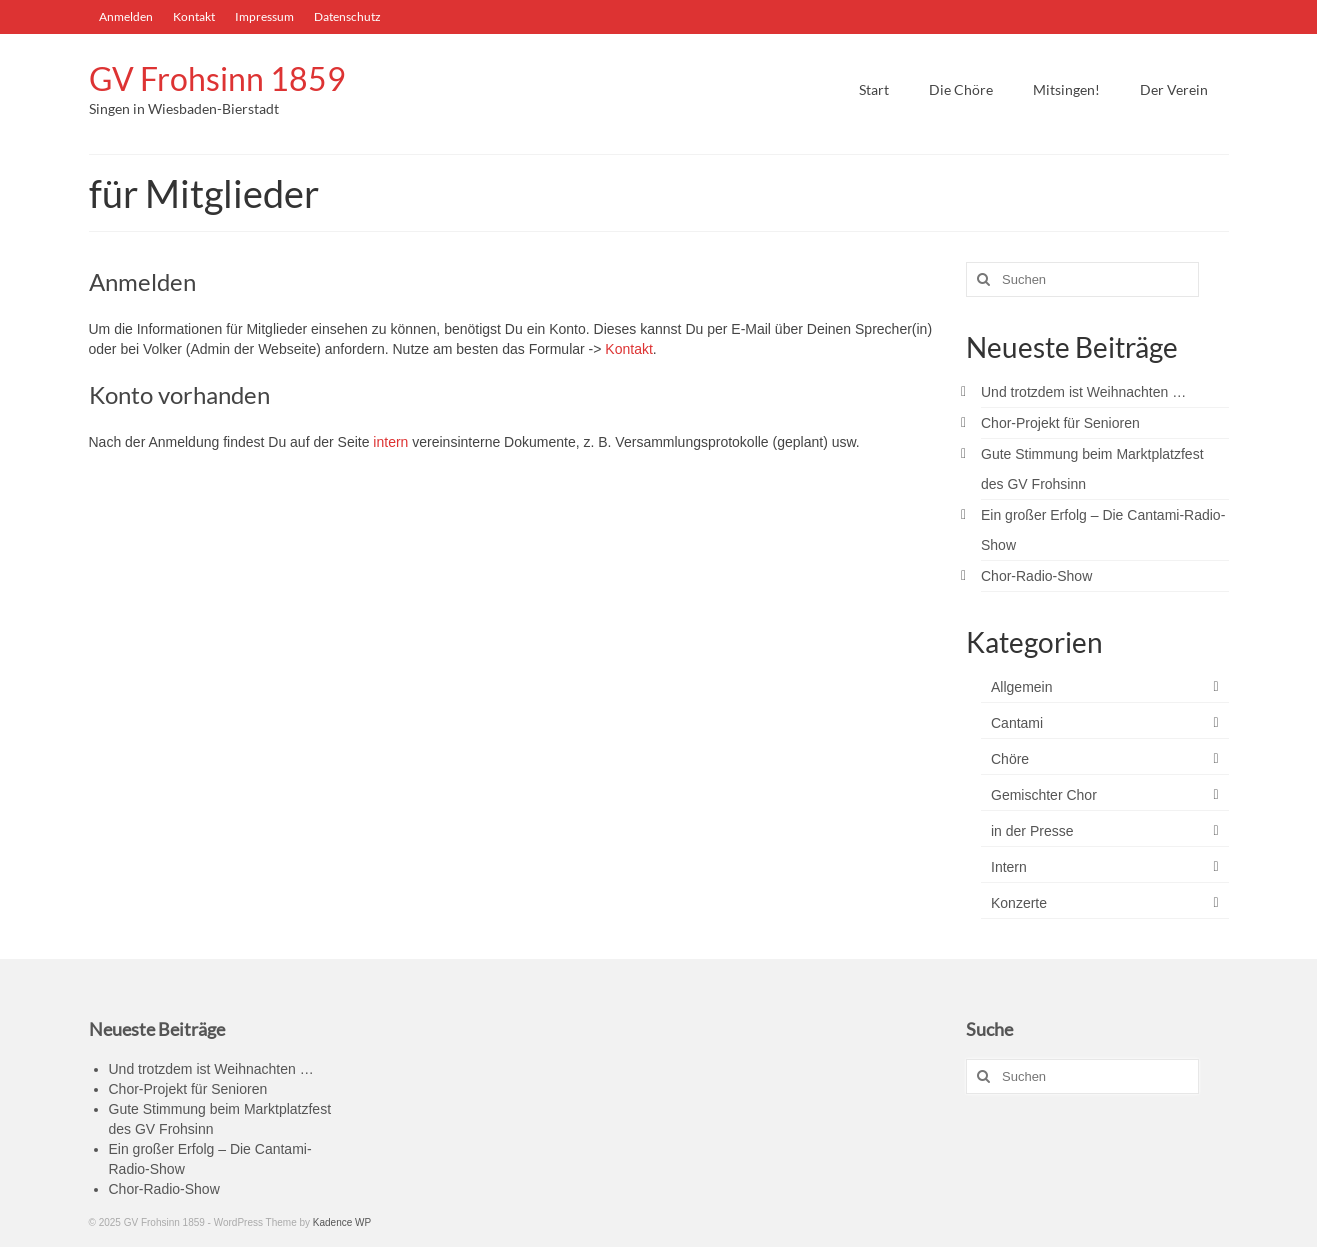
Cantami (1017, 723)
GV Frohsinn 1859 (217, 78)
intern (392, 442)
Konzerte (1019, 903)
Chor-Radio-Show (1036, 576)
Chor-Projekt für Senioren (1060, 423)
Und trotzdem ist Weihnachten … (1083, 392)
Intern (1009, 867)
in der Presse (1032, 831)
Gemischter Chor (1044, 795)
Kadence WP (342, 1222)
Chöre (1010, 759)
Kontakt (628, 349)
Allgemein (1021, 687)
